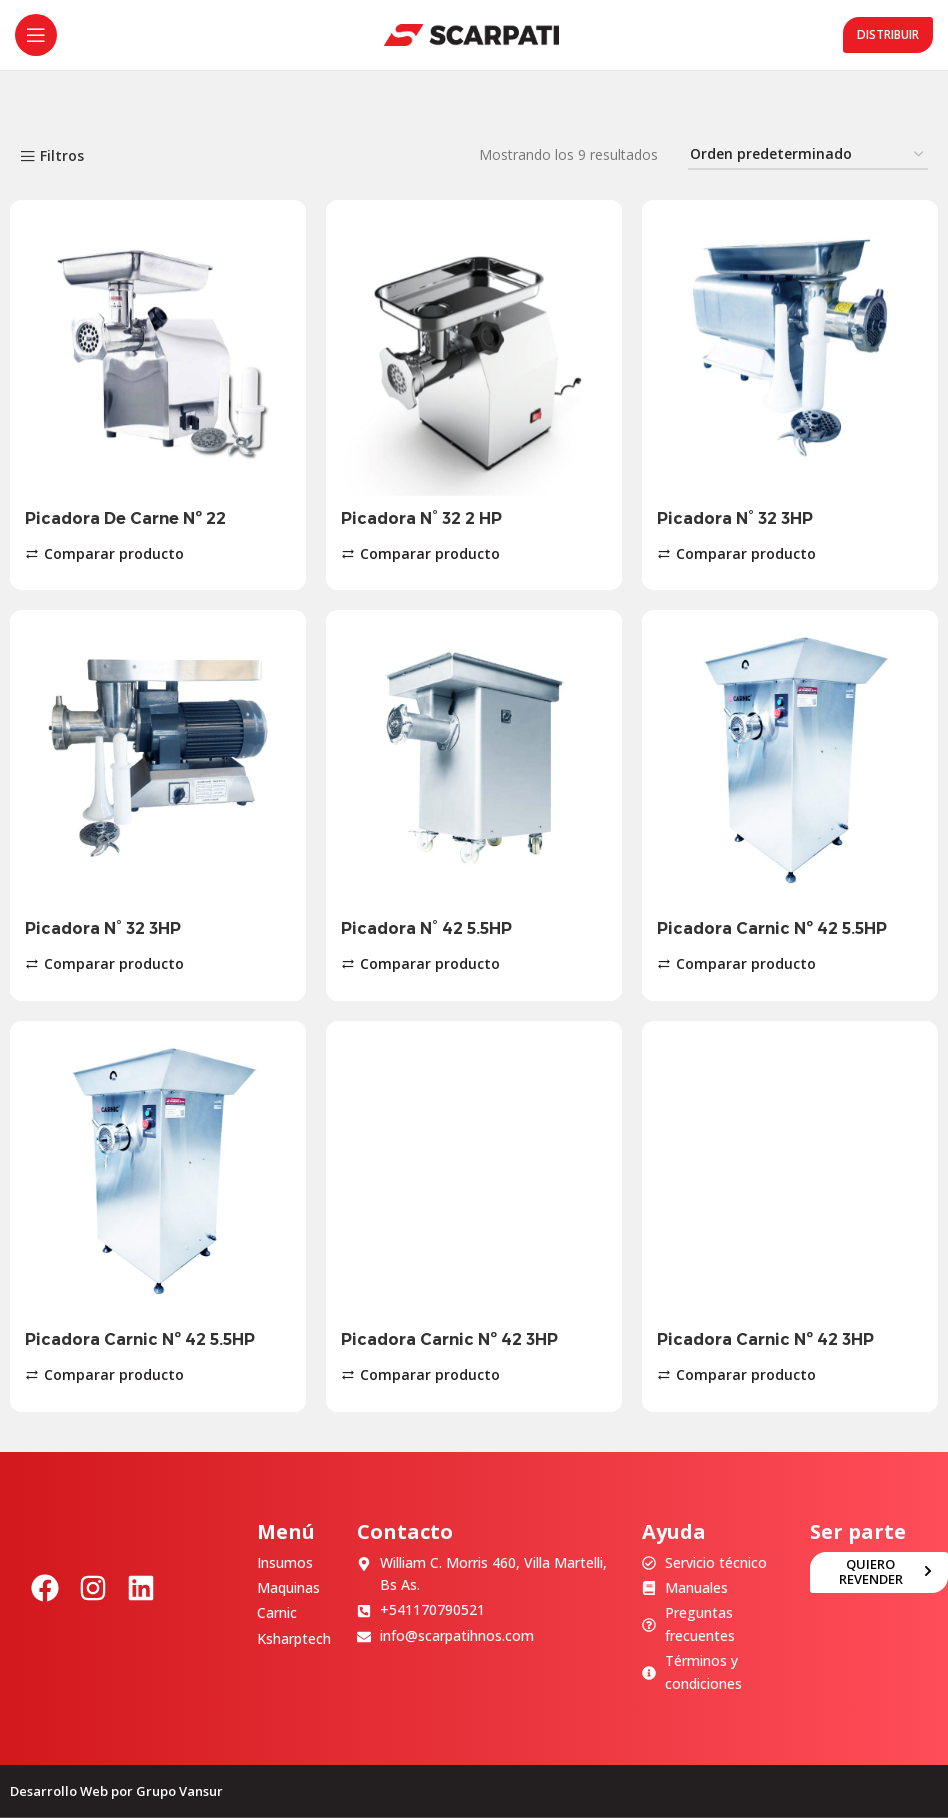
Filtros (62, 156)
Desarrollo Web (59, 1791)
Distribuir (888, 34)
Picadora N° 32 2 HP (421, 518)
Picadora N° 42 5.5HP (426, 928)
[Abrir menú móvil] (36, 35)
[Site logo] (471, 33)
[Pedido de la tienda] (808, 155)
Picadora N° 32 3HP (735, 518)
